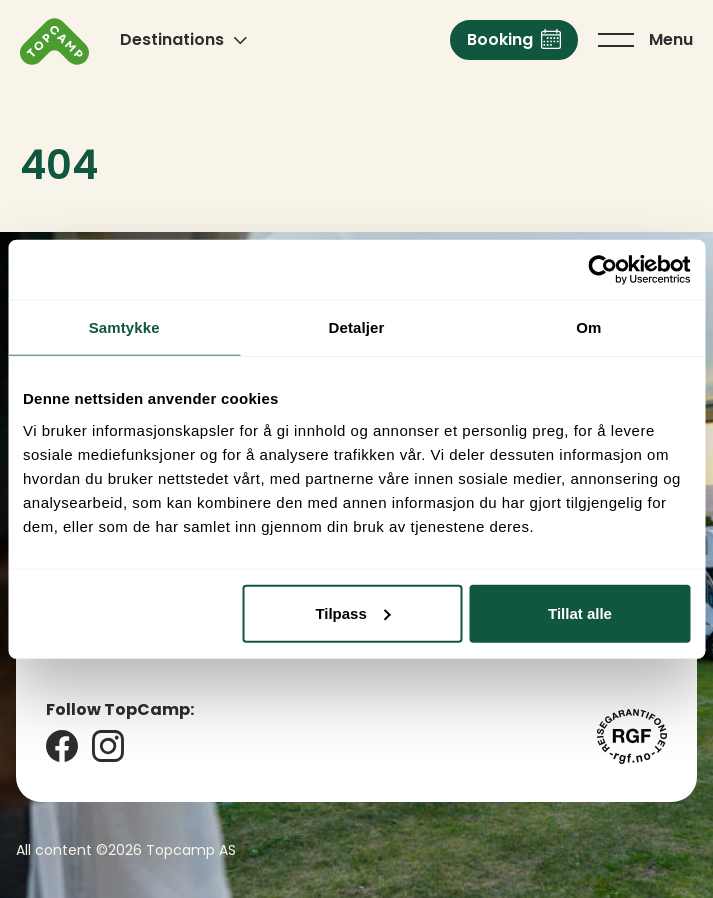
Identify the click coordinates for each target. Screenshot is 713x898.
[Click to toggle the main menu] (645, 40)
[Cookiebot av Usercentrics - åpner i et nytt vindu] (602, 270)
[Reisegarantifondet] (632, 736)
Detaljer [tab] (357, 327)
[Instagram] (108, 746)
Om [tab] (588, 327)
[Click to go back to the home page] (54, 41)
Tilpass (352, 612)
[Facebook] (62, 746)
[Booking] (514, 40)
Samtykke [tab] (124, 327)
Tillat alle (580, 612)
